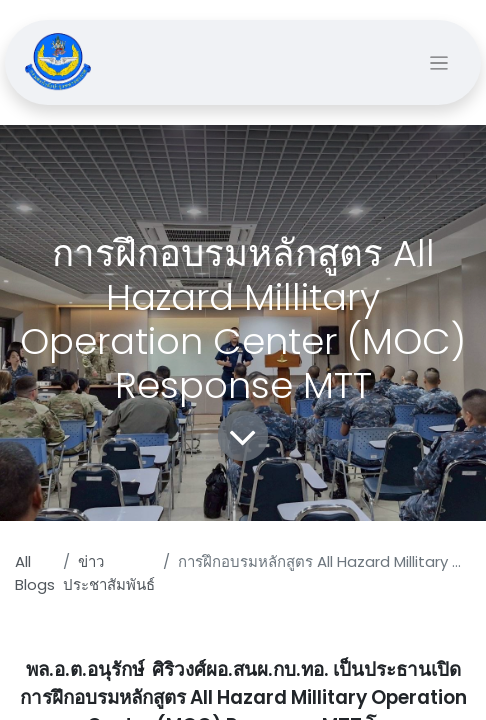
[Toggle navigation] (439, 62)
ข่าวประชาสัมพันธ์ (109, 573)
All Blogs (35, 573)
